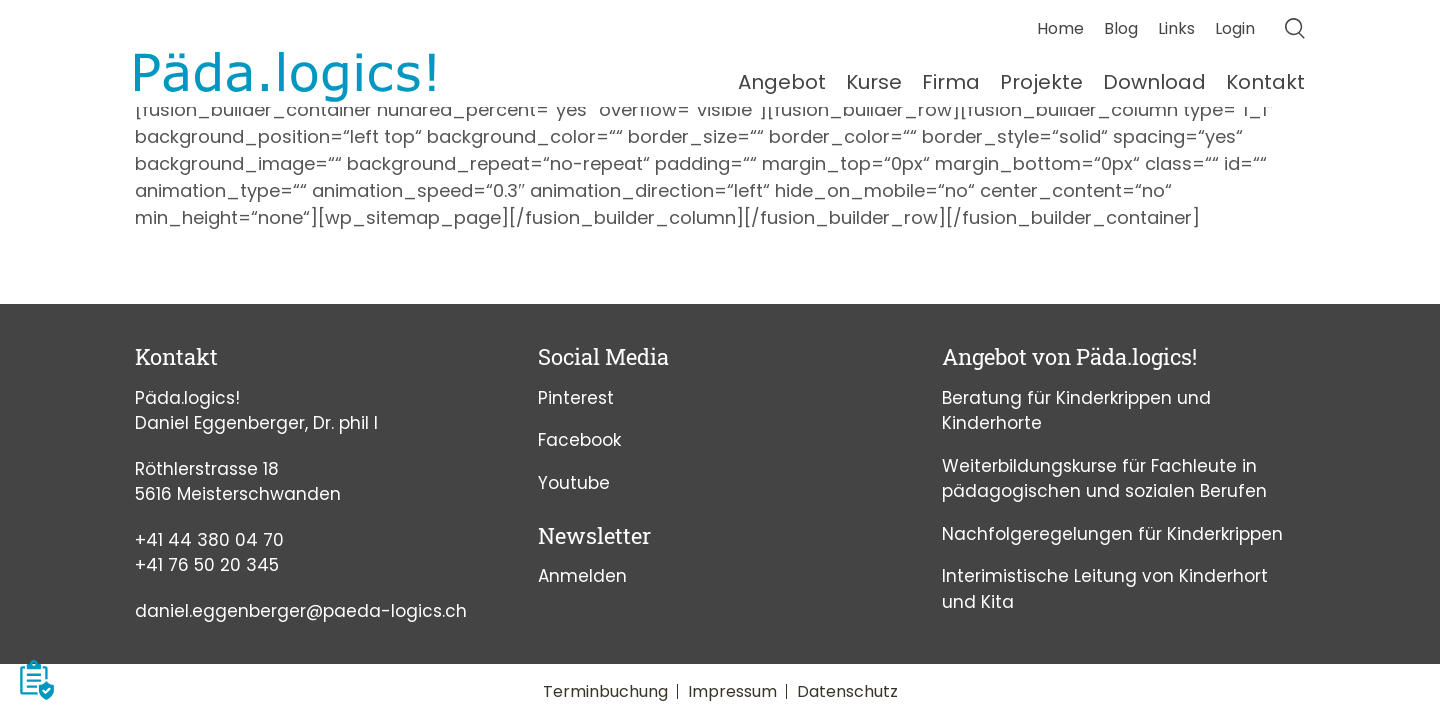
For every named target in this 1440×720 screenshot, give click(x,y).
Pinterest (576, 398)
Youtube (574, 483)
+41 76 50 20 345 (207, 565)
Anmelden (582, 576)
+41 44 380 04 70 (209, 540)
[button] (37, 680)
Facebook (579, 440)
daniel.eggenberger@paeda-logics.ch (301, 611)
